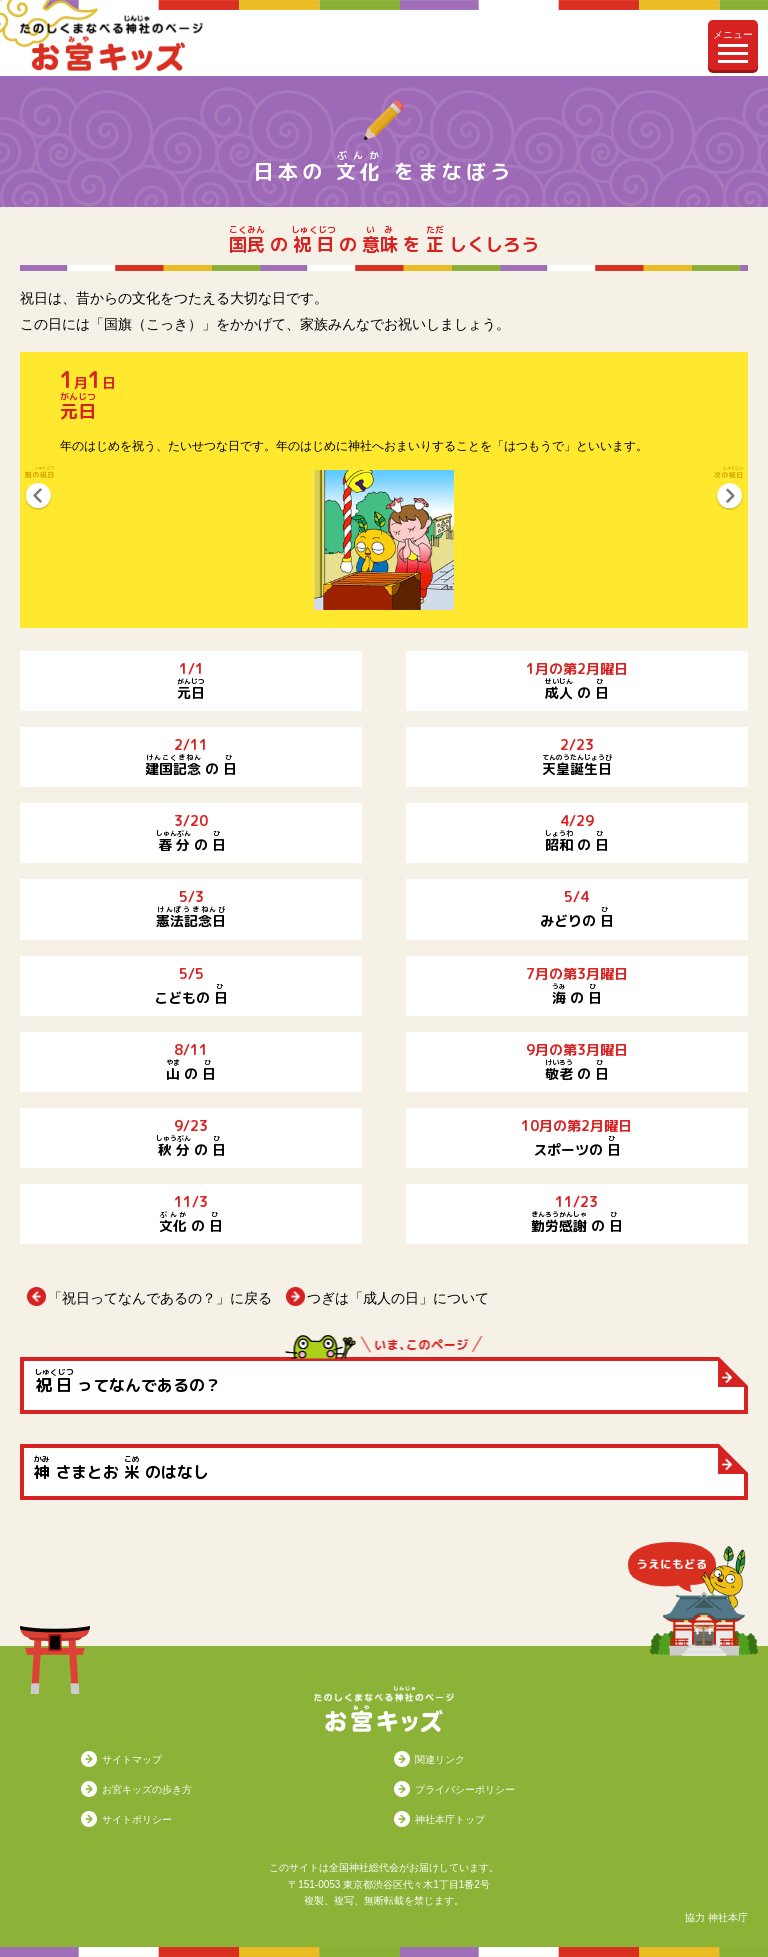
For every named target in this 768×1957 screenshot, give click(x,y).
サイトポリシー (137, 1819)
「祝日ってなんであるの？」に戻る (160, 1298)
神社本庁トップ (450, 1819)
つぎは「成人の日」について (398, 1298)
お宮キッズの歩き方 (147, 1789)
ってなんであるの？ (127, 1381)
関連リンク (440, 1759)
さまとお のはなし (121, 1468)
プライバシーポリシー (465, 1789)
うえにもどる (693, 1599)
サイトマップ (132, 1759)
